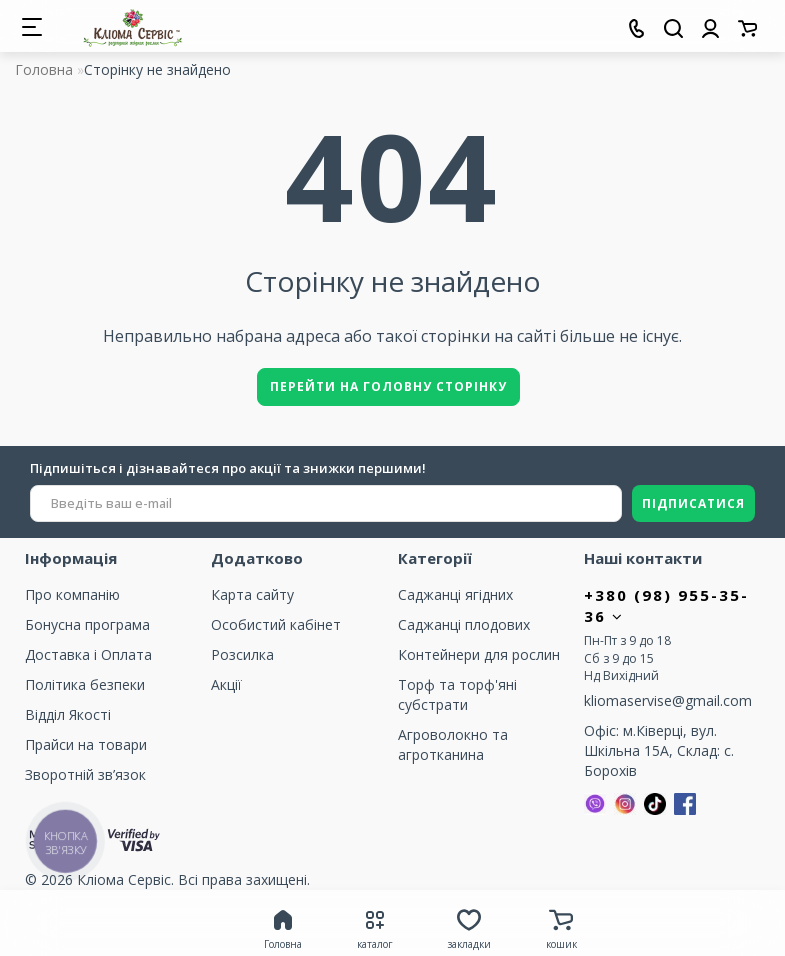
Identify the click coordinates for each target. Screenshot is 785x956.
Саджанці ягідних (455, 594)
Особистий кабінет (276, 624)
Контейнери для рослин (479, 654)
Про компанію (72, 594)
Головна (44, 69)
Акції (226, 684)
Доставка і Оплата (88, 654)
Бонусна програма (87, 624)
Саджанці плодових (464, 624)
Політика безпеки (85, 684)
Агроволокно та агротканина (453, 744)
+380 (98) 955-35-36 (666, 605)
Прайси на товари (86, 744)
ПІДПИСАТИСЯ (693, 503)
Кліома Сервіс (124, 879)
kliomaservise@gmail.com (668, 700)
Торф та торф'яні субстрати (457, 694)
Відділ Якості (68, 714)
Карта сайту (252, 594)
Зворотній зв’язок (85, 774)
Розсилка (242, 654)
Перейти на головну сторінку (388, 386)
